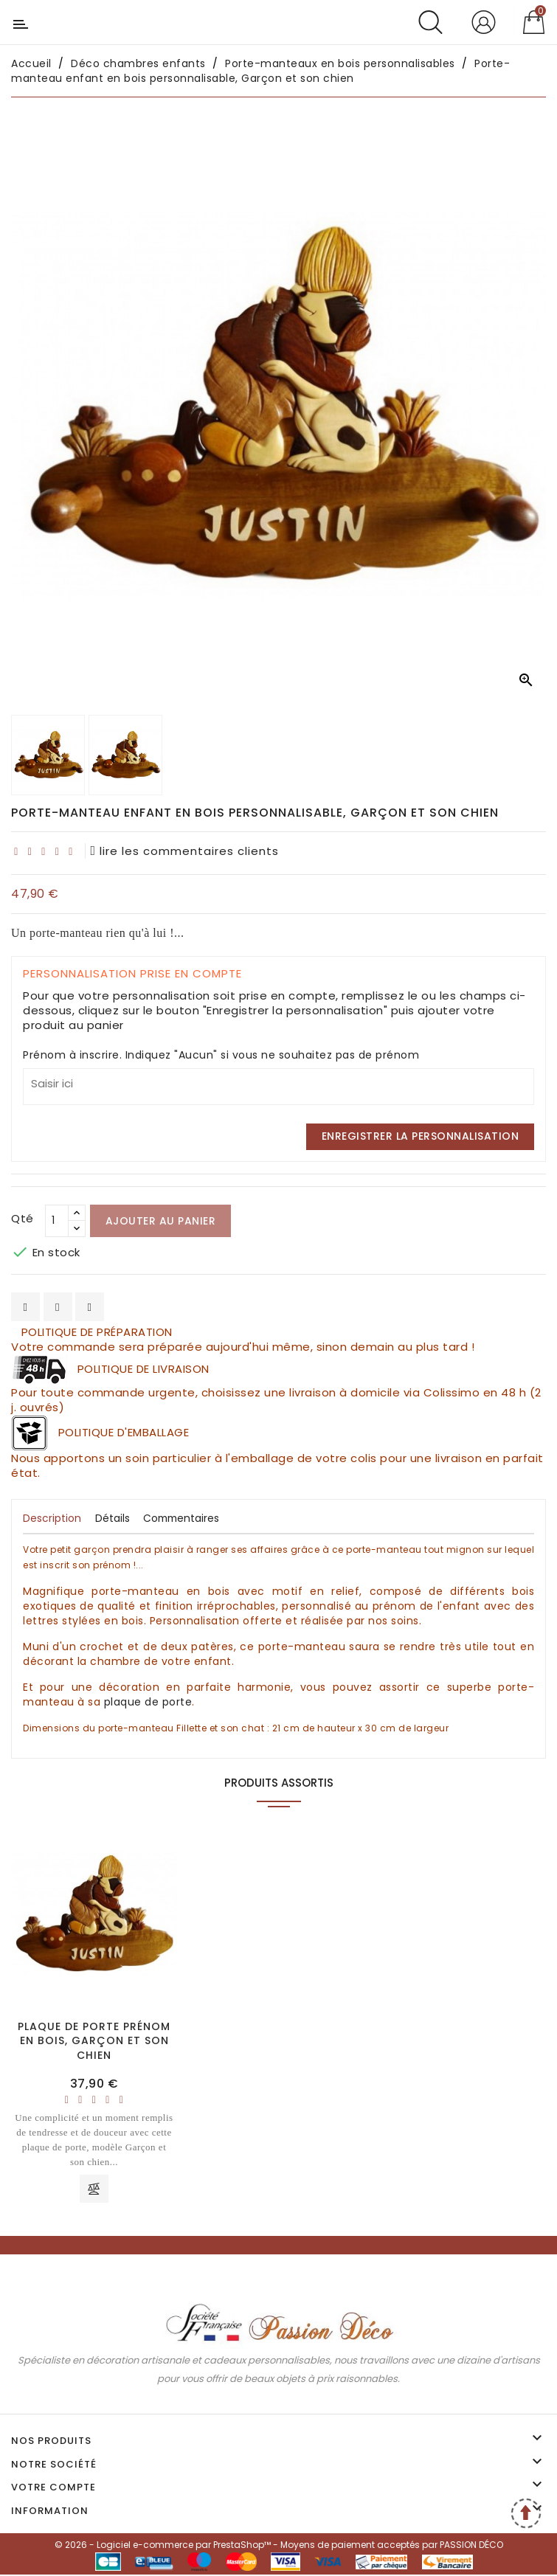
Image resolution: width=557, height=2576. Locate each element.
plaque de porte (148, 1701)
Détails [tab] (113, 1518)
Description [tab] (52, 1518)
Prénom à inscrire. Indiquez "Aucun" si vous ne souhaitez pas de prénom (221, 1055)
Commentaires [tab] (184, 1518)
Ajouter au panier (160, 1220)
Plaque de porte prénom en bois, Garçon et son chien (94, 2041)
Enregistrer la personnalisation (420, 1136)
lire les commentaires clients (185, 851)
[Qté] (57, 1221)
